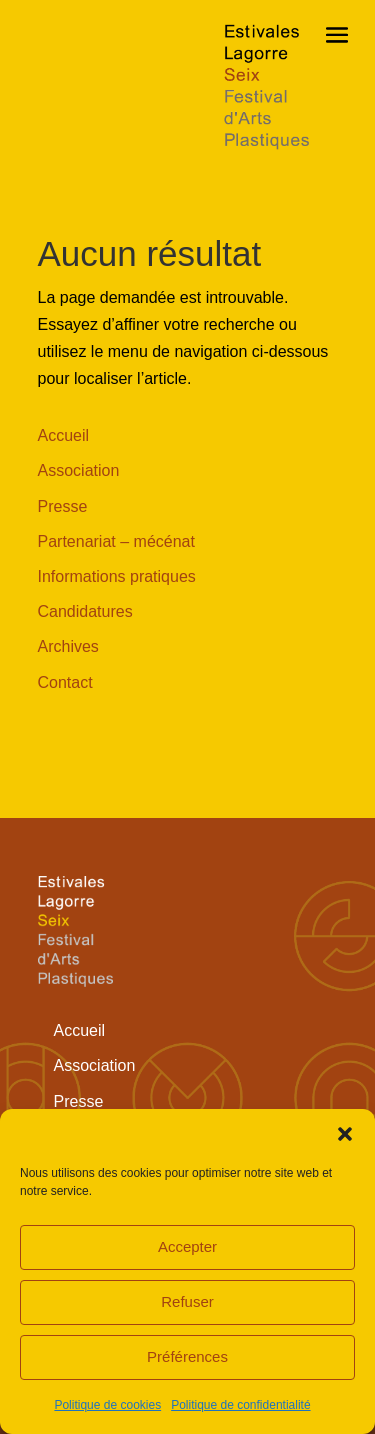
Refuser (187, 1301)
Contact (65, 682)
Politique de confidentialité (240, 1405)
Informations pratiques (117, 576)
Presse (63, 506)
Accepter (187, 1246)
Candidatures (85, 611)
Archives (68, 646)
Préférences (187, 1356)
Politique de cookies (107, 1405)
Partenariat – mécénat (116, 541)
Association (79, 470)
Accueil (64, 435)
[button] (345, 1134)
